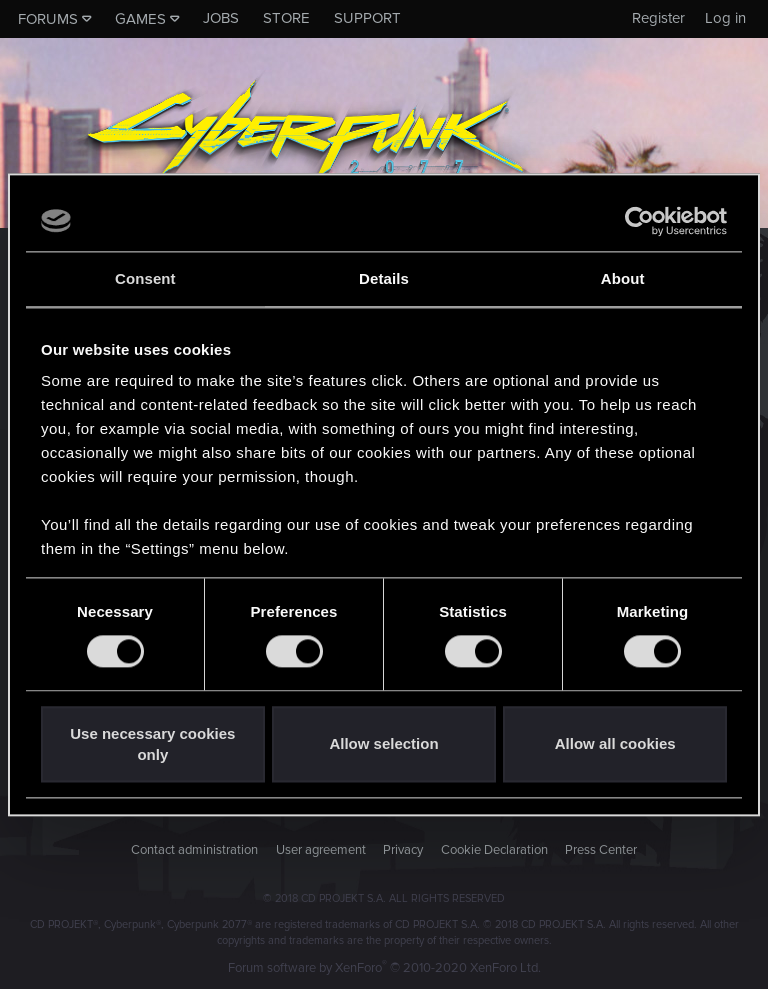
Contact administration (194, 850)
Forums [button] (48, 19)
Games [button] (140, 19)
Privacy (403, 850)
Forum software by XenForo (384, 968)
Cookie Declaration (494, 850)
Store (286, 18)
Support (367, 18)
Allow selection (383, 744)
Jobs (221, 18)
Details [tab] (384, 278)
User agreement (321, 850)
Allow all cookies (615, 744)
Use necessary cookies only (152, 744)
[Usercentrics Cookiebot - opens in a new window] (639, 221)
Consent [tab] (145, 278)
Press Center (601, 850)
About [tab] (623, 278)
